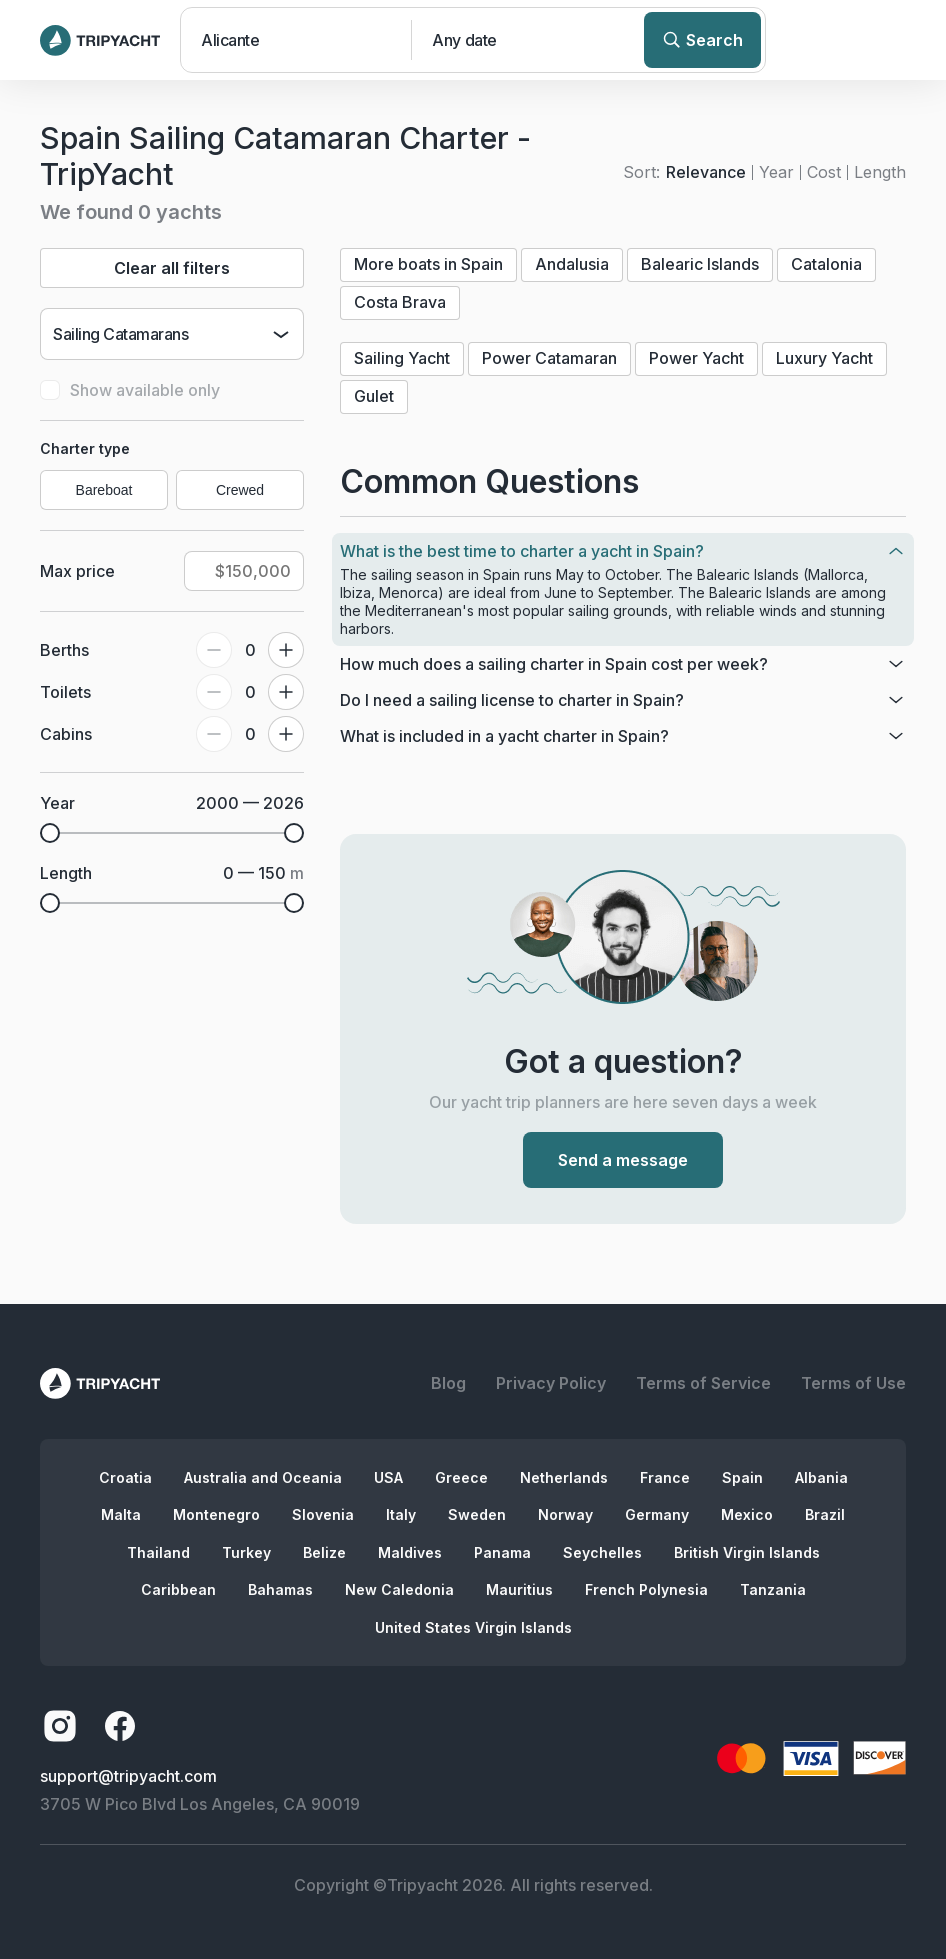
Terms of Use (853, 1383)
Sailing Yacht (402, 358)
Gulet (374, 396)
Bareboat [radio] (104, 490)
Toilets (65, 692)
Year (776, 172)
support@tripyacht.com (128, 1776)
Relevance (706, 172)
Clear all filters (172, 268)
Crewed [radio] (240, 490)
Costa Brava (400, 302)
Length (880, 172)
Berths (64, 650)
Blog (448, 1383)
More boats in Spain (428, 264)
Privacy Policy (551, 1383)
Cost (824, 172)
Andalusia (572, 264)
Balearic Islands (700, 264)
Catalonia (826, 264)
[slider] (50, 833)
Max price (77, 571)
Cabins (66, 734)
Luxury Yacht (824, 358)
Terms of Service (703, 1383)
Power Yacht (696, 358)
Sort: (641, 172)
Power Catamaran (549, 358)
